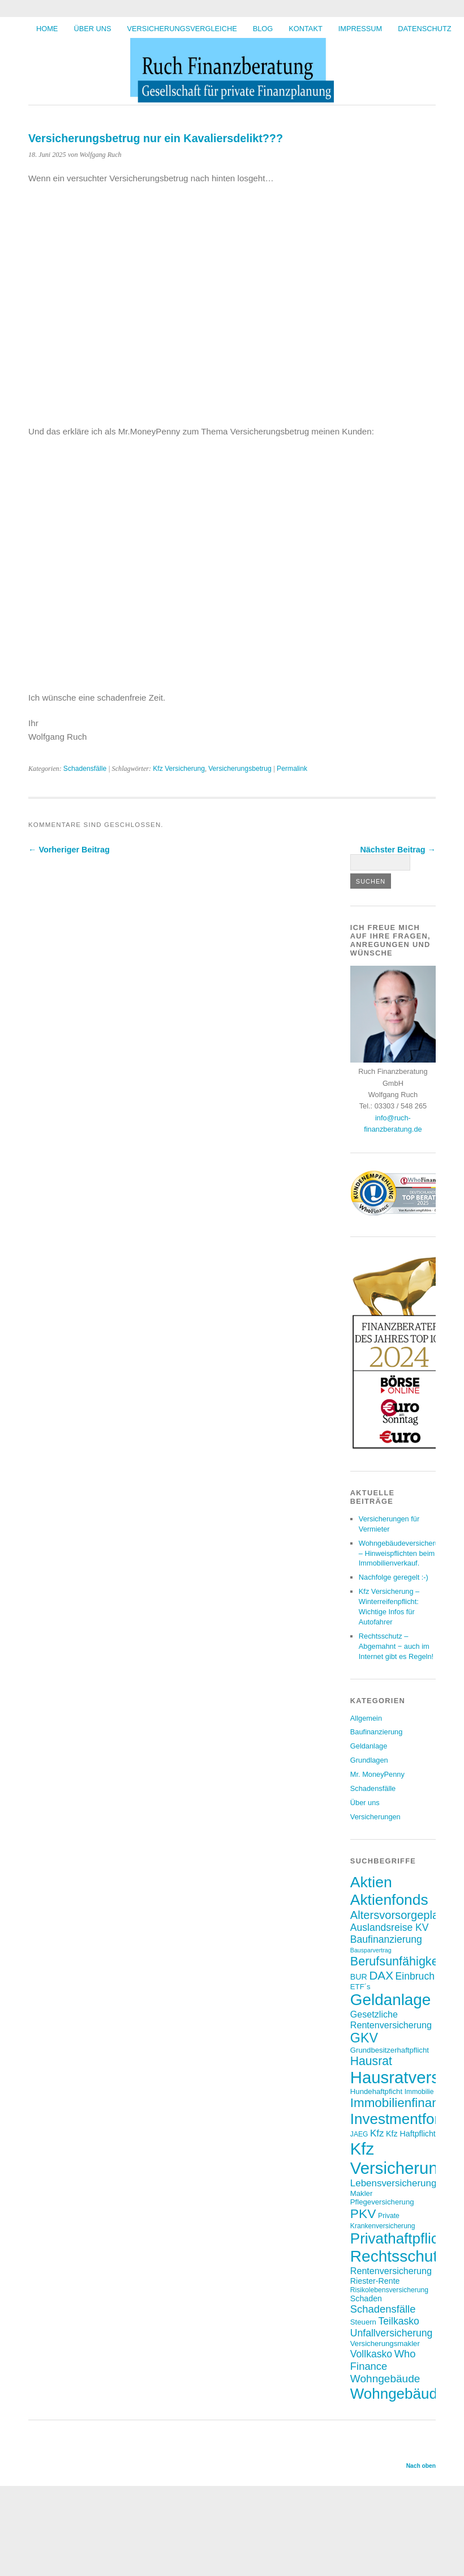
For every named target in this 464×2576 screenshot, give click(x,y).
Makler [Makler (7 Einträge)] (361, 2193)
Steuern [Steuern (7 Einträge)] (363, 2322)
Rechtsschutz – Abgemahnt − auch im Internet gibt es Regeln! (396, 1646)
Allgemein (366, 1718)
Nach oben (421, 2466)
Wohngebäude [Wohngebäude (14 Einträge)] (385, 2379)
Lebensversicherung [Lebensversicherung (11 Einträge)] (393, 2183)
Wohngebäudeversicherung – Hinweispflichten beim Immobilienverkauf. (403, 1553)
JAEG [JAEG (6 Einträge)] (359, 2134)
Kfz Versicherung (179, 769)
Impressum (360, 28)
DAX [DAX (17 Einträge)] (381, 1975)
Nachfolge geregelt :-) (393, 1577)
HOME (47, 28)
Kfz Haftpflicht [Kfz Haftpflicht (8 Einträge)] (411, 2133)
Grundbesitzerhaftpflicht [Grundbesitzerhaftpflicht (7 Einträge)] (389, 2050)
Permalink (292, 769)
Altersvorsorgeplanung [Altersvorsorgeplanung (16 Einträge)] (407, 1915)
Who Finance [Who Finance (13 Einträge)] (383, 2360)
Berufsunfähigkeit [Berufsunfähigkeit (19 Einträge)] (397, 1961)
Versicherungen (375, 1816)
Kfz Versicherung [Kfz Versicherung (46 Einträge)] (398, 2158)
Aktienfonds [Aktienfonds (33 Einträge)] (389, 1899)
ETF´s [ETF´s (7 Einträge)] (360, 1986)
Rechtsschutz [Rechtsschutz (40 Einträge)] (397, 2256)
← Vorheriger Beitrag (69, 849)
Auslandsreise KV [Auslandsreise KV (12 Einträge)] (389, 1927)
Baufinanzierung (376, 1732)
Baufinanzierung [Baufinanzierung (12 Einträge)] (386, 1939)
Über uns (92, 28)
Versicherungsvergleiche (182, 28)
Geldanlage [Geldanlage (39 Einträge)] (390, 1999)
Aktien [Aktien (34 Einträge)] (371, 1882)
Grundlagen (369, 1760)
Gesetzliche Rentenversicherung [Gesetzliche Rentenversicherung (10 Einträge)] (391, 2019)
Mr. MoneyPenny (377, 1774)
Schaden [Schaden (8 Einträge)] (366, 2298)
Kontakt (306, 28)
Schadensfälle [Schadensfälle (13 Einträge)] (383, 2309)
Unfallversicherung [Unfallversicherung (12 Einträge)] (391, 2333)
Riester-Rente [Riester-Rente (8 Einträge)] (375, 2280)
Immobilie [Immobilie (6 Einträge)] (419, 2092)
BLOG (263, 28)
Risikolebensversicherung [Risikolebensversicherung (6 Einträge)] (389, 2290)
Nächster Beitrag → (398, 849)
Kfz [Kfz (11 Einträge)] (377, 2133)
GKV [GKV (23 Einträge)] (364, 2038)
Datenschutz (424, 28)
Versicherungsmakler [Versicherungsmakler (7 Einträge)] (385, 2343)
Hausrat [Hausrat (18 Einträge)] (371, 2060)
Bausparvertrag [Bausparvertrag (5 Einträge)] (371, 1950)
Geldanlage (368, 1746)
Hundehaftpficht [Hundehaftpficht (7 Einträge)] (376, 2091)
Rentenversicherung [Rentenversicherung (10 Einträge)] (391, 2271)
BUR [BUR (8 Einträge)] (358, 1976)
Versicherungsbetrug (240, 769)
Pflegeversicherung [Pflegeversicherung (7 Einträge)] (382, 2202)
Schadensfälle (84, 769)
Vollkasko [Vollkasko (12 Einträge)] (371, 2354)
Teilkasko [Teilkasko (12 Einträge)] (399, 2321)
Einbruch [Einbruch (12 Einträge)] (415, 1976)
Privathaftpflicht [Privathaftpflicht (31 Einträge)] (400, 2238)
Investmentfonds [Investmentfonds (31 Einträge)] (404, 2118)
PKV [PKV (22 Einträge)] (363, 2213)
